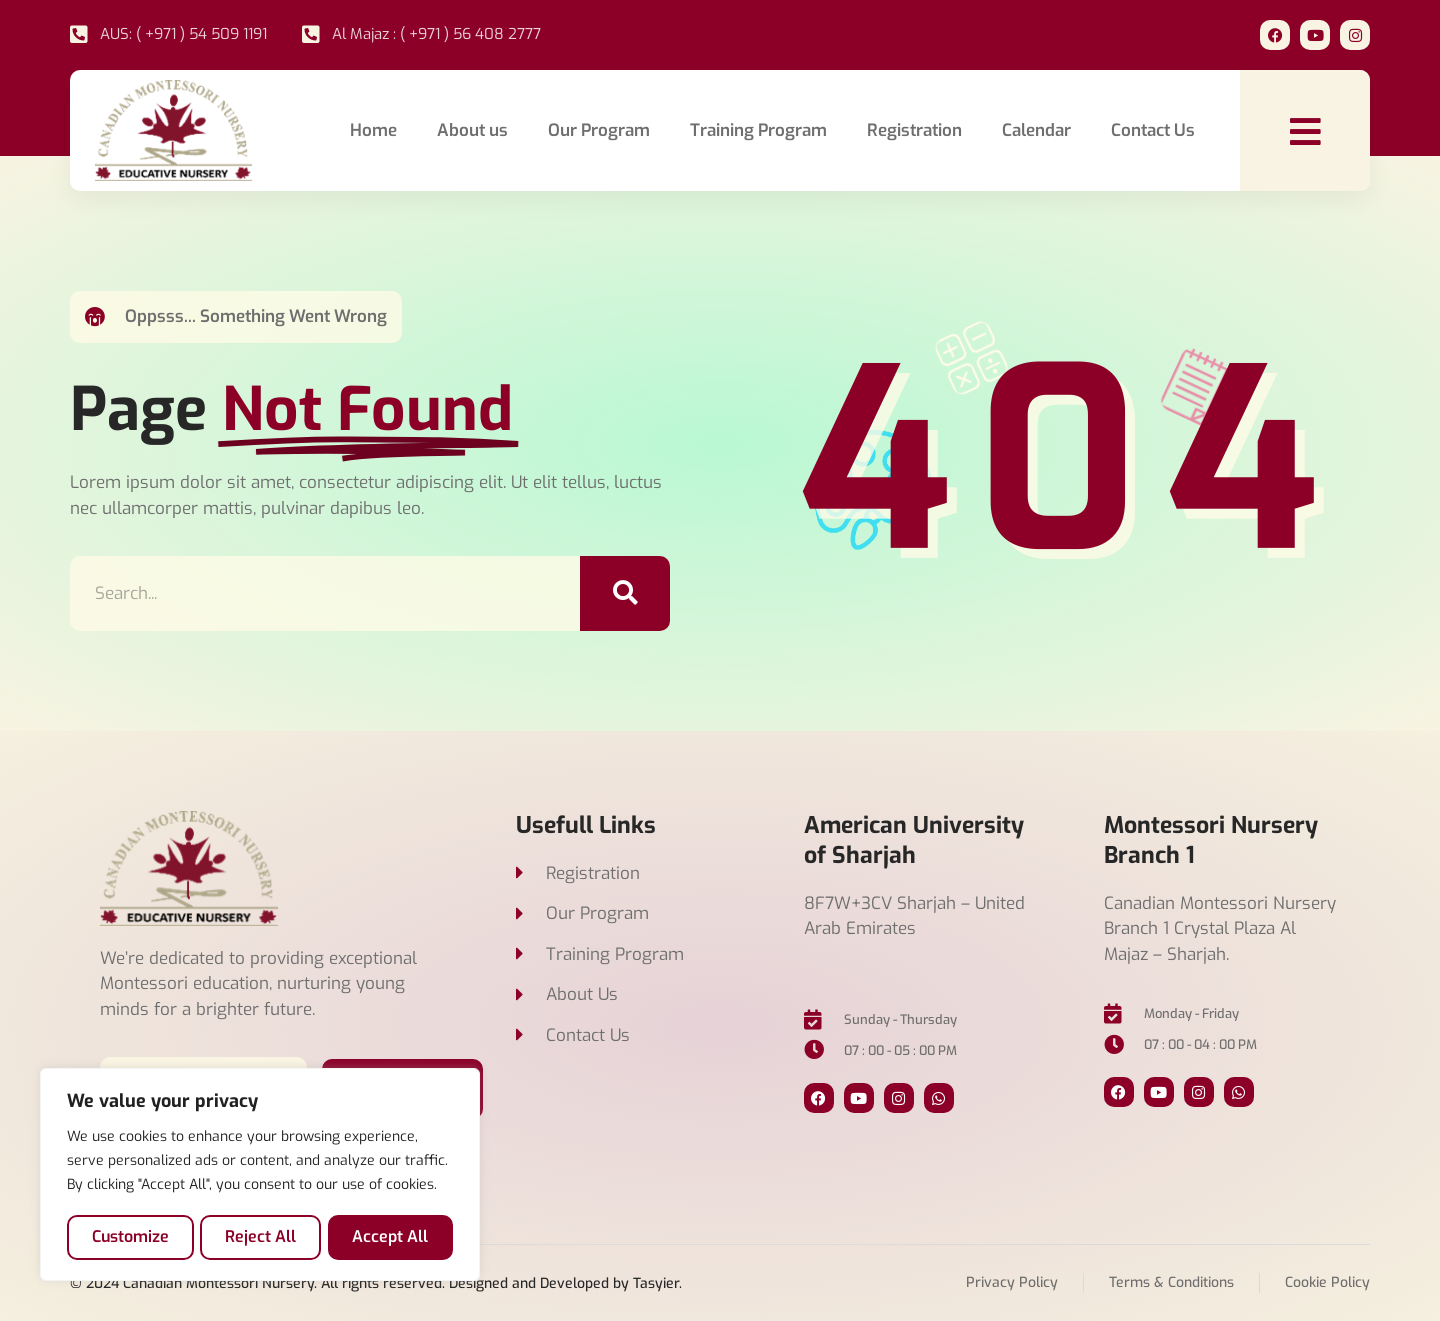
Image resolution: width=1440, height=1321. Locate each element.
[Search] (625, 593)
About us (472, 130)
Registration (914, 130)
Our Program (599, 130)
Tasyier (656, 1283)
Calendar (1036, 130)
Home (373, 130)
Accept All (391, 1236)
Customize (129, 1236)
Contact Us (1153, 130)
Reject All (260, 1236)
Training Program (758, 130)
